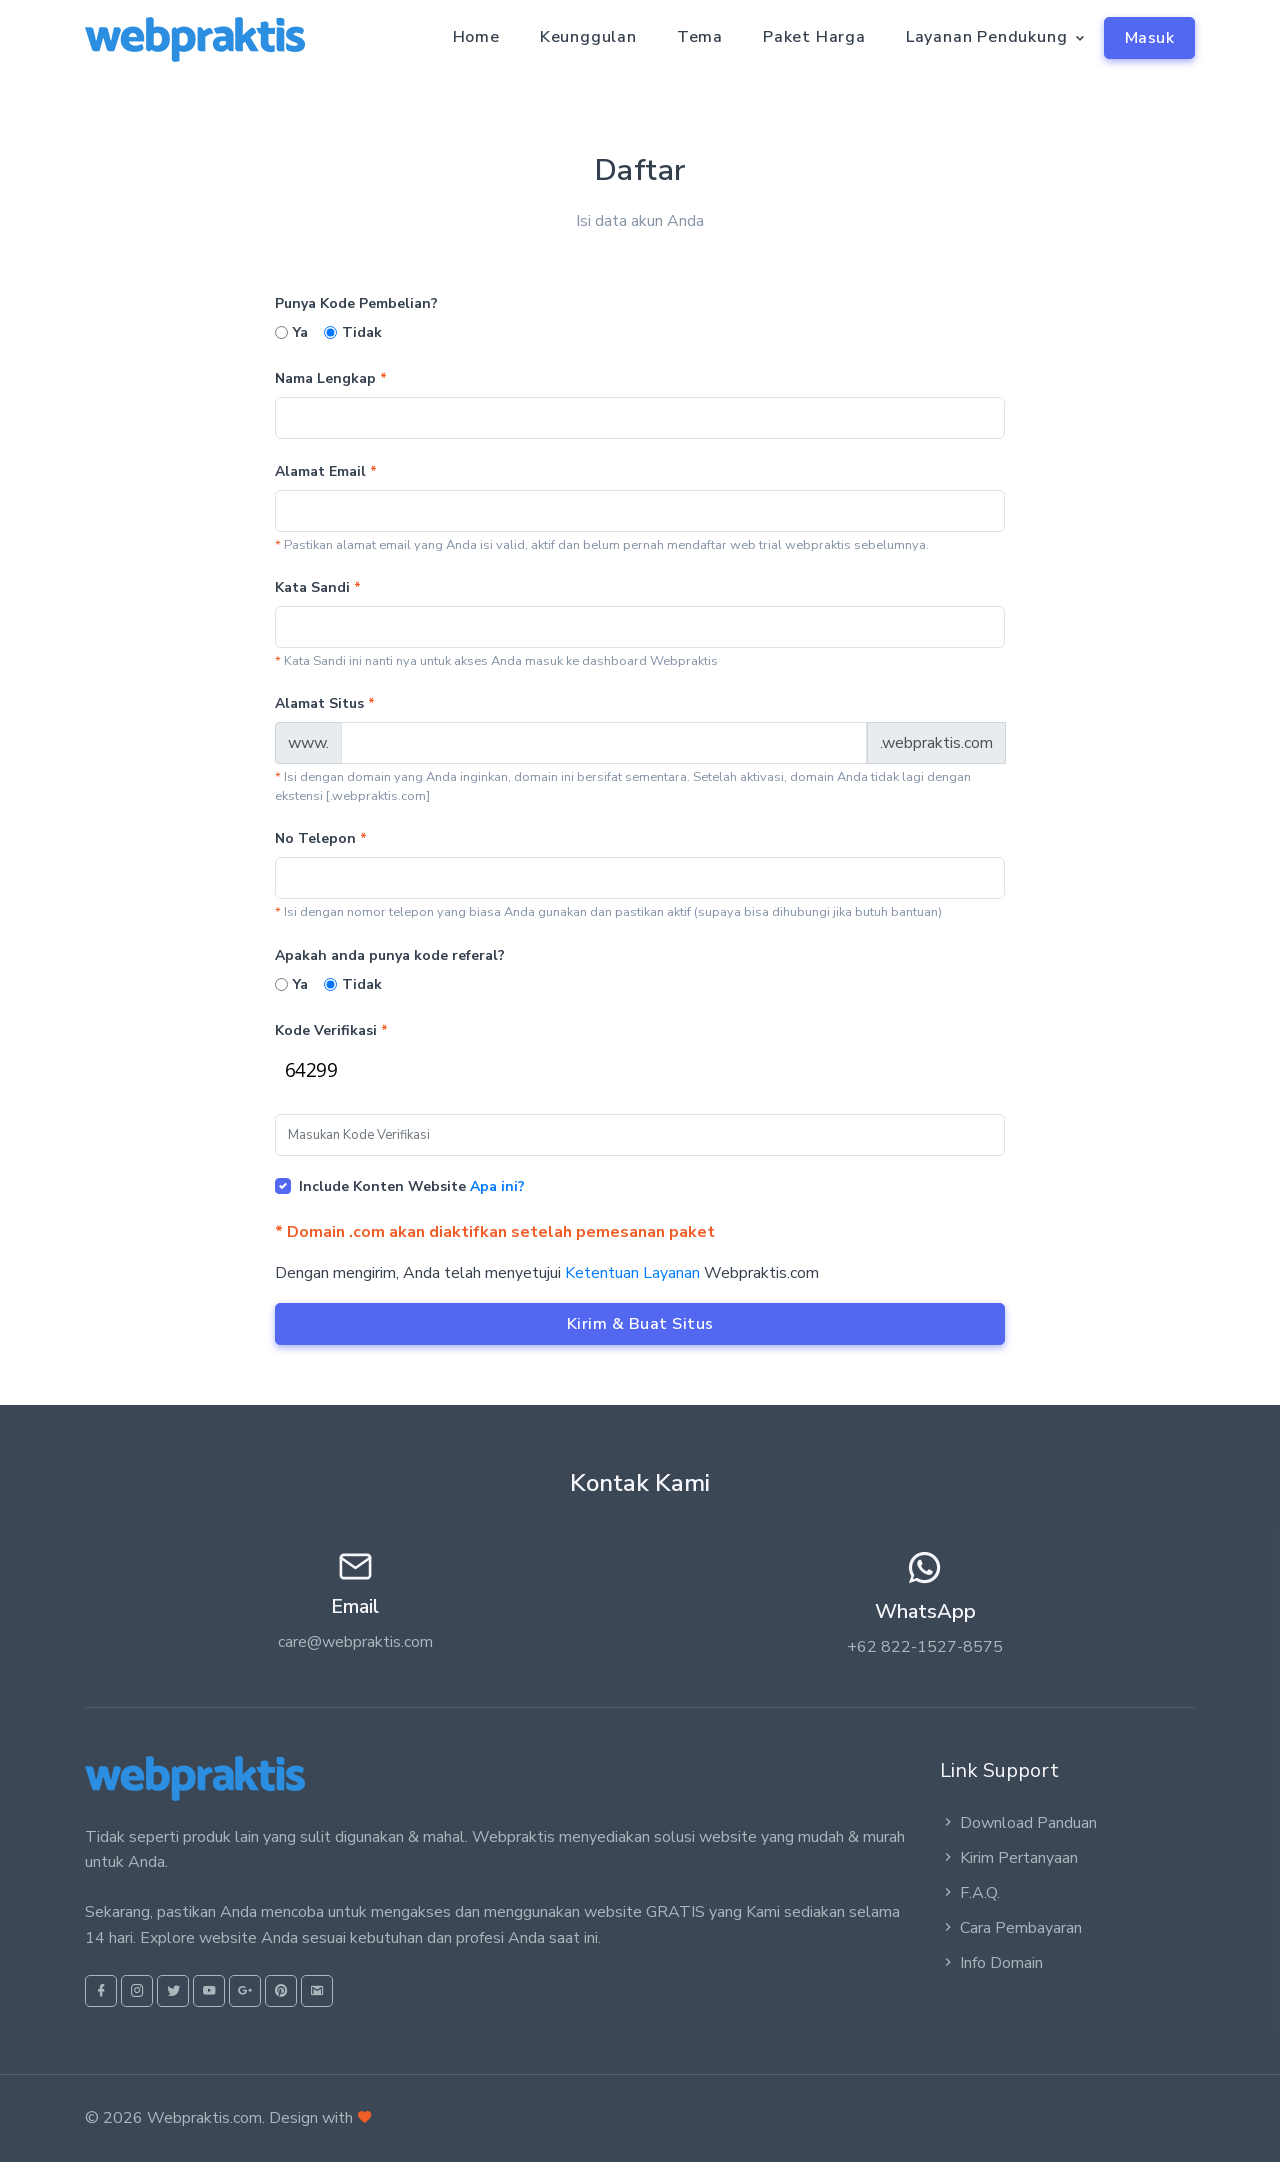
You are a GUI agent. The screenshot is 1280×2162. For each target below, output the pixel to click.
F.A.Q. (970, 1893)
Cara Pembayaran (1011, 1928)
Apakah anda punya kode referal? (390, 955)
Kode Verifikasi (331, 1030)
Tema (700, 37)
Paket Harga (814, 37)
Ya (300, 332)
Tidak (362, 332)
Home (476, 37)
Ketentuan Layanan (632, 1273)
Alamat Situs (325, 703)
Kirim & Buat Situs (640, 1324)
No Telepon (321, 838)
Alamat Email (326, 471)
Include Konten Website (412, 1186)
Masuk (1150, 38)
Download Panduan (1018, 1823)
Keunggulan (588, 37)
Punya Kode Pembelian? (356, 303)
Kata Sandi (318, 587)
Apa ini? (497, 1186)
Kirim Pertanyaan (1009, 1858)
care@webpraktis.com (355, 1642)
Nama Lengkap (331, 378)
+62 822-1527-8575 (925, 1647)
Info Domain (991, 1963)
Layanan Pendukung (987, 37)
